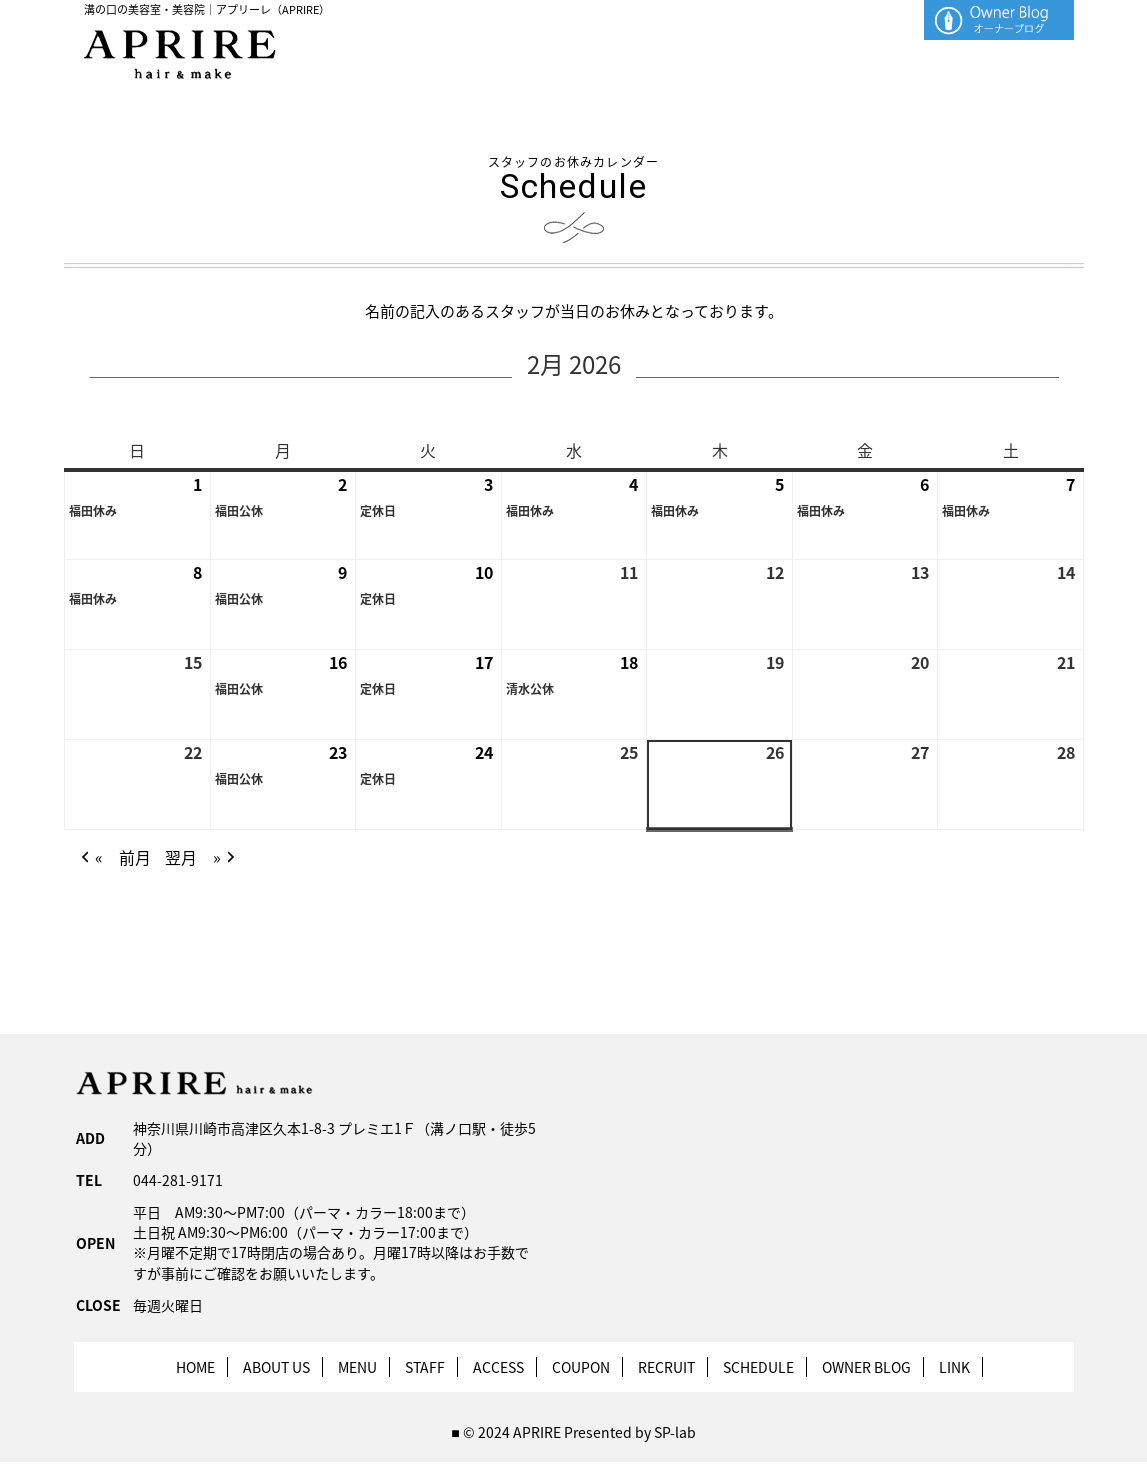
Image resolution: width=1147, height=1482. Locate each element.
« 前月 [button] (113, 858)
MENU (357, 1367)
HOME (195, 1367)
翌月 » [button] (201, 858)
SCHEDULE (758, 1367)
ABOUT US (276, 1367)
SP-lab (675, 1432)
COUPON (581, 1367)
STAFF (425, 1367)
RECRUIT (666, 1367)
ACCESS (498, 1367)
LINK (954, 1367)
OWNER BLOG (866, 1367)
